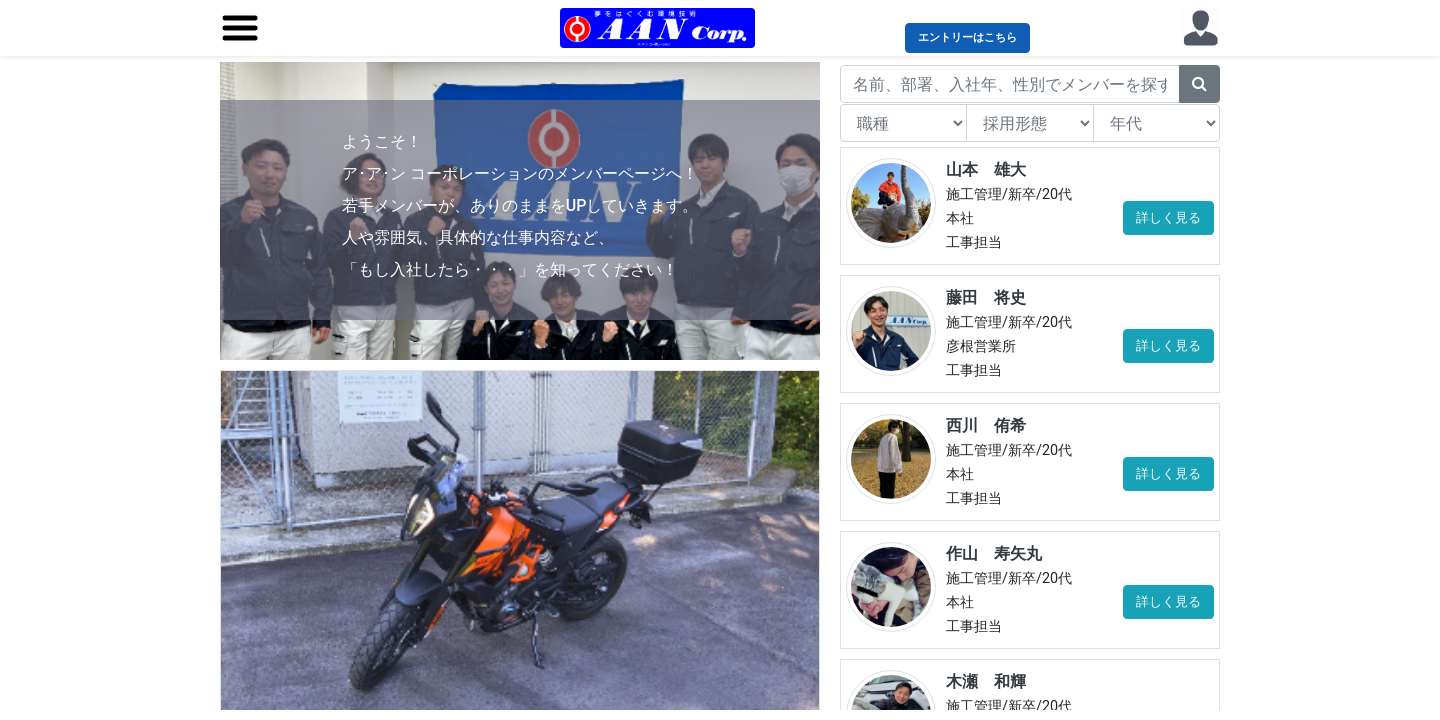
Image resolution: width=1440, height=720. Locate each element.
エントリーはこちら (967, 37)
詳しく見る (1168, 217)
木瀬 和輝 (986, 681)
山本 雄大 (986, 169)
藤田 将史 (986, 297)
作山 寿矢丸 (994, 553)
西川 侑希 (986, 425)
